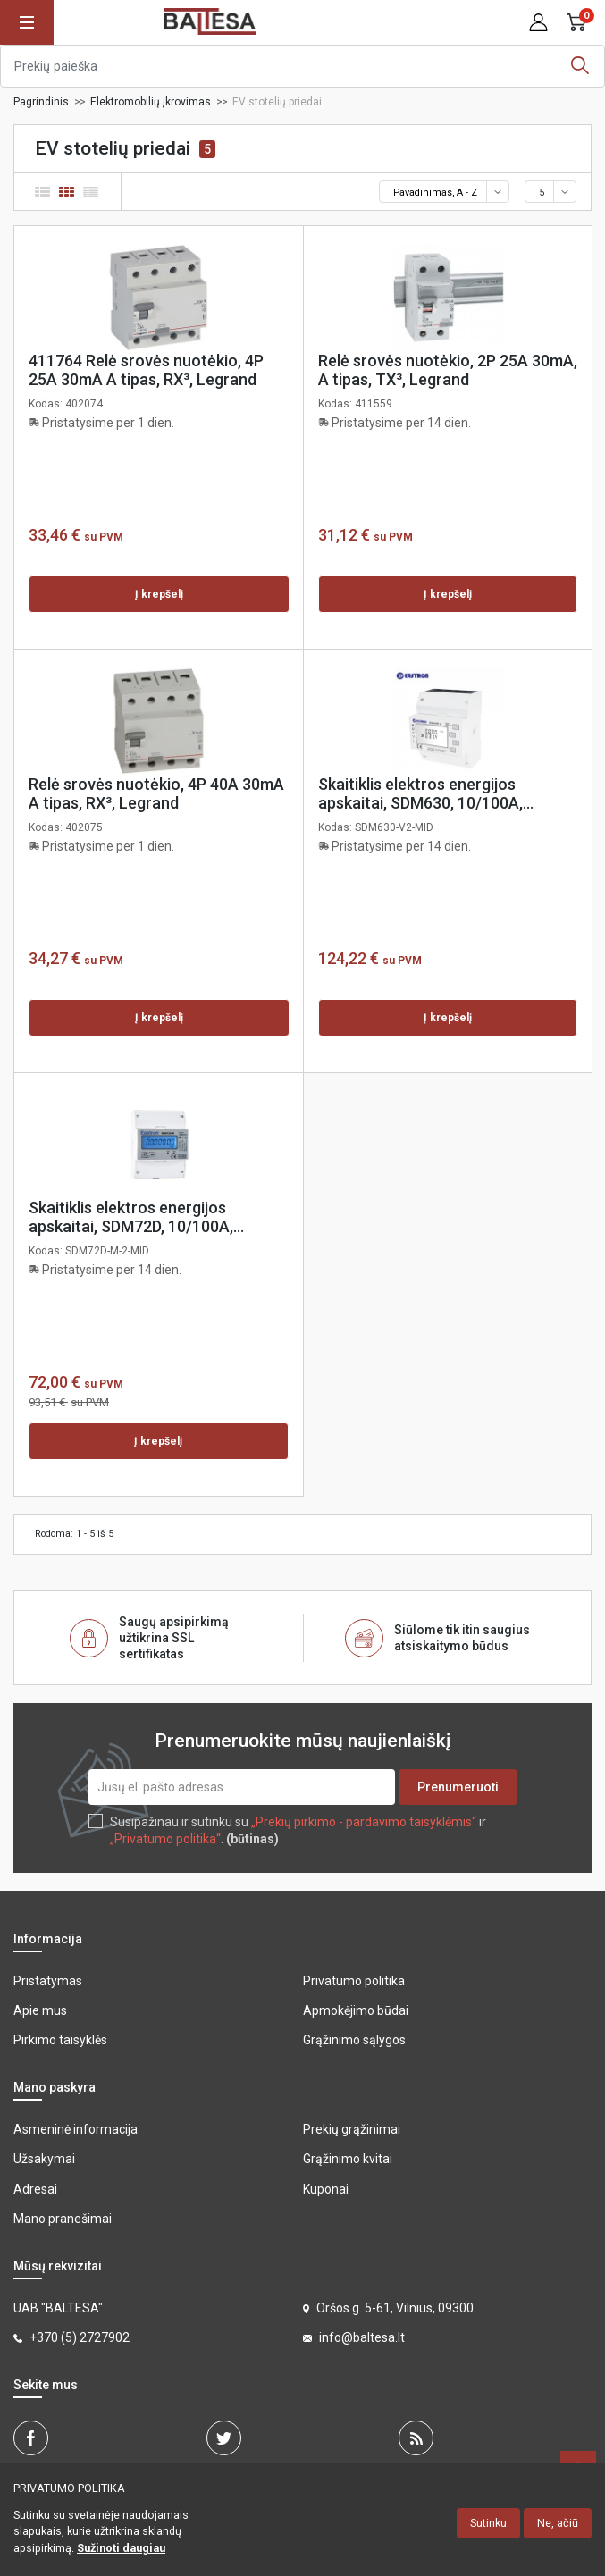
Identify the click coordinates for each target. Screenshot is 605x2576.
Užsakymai (44, 2159)
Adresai (35, 2189)
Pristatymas (47, 1981)
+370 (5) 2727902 (79, 2337)
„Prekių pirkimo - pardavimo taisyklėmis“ (363, 1822)
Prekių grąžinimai (351, 2129)
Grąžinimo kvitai (347, 2159)
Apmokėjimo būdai (355, 2010)
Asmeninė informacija (75, 2129)
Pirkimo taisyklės (60, 2040)
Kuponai (326, 2189)
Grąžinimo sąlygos (354, 2040)
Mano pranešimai (62, 2218)
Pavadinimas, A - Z (450, 192)
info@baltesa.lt (362, 2337)
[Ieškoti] (302, 66)
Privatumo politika (354, 1981)
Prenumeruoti (458, 1787)
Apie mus (40, 2010)
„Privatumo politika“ (165, 1839)
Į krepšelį (159, 594)
